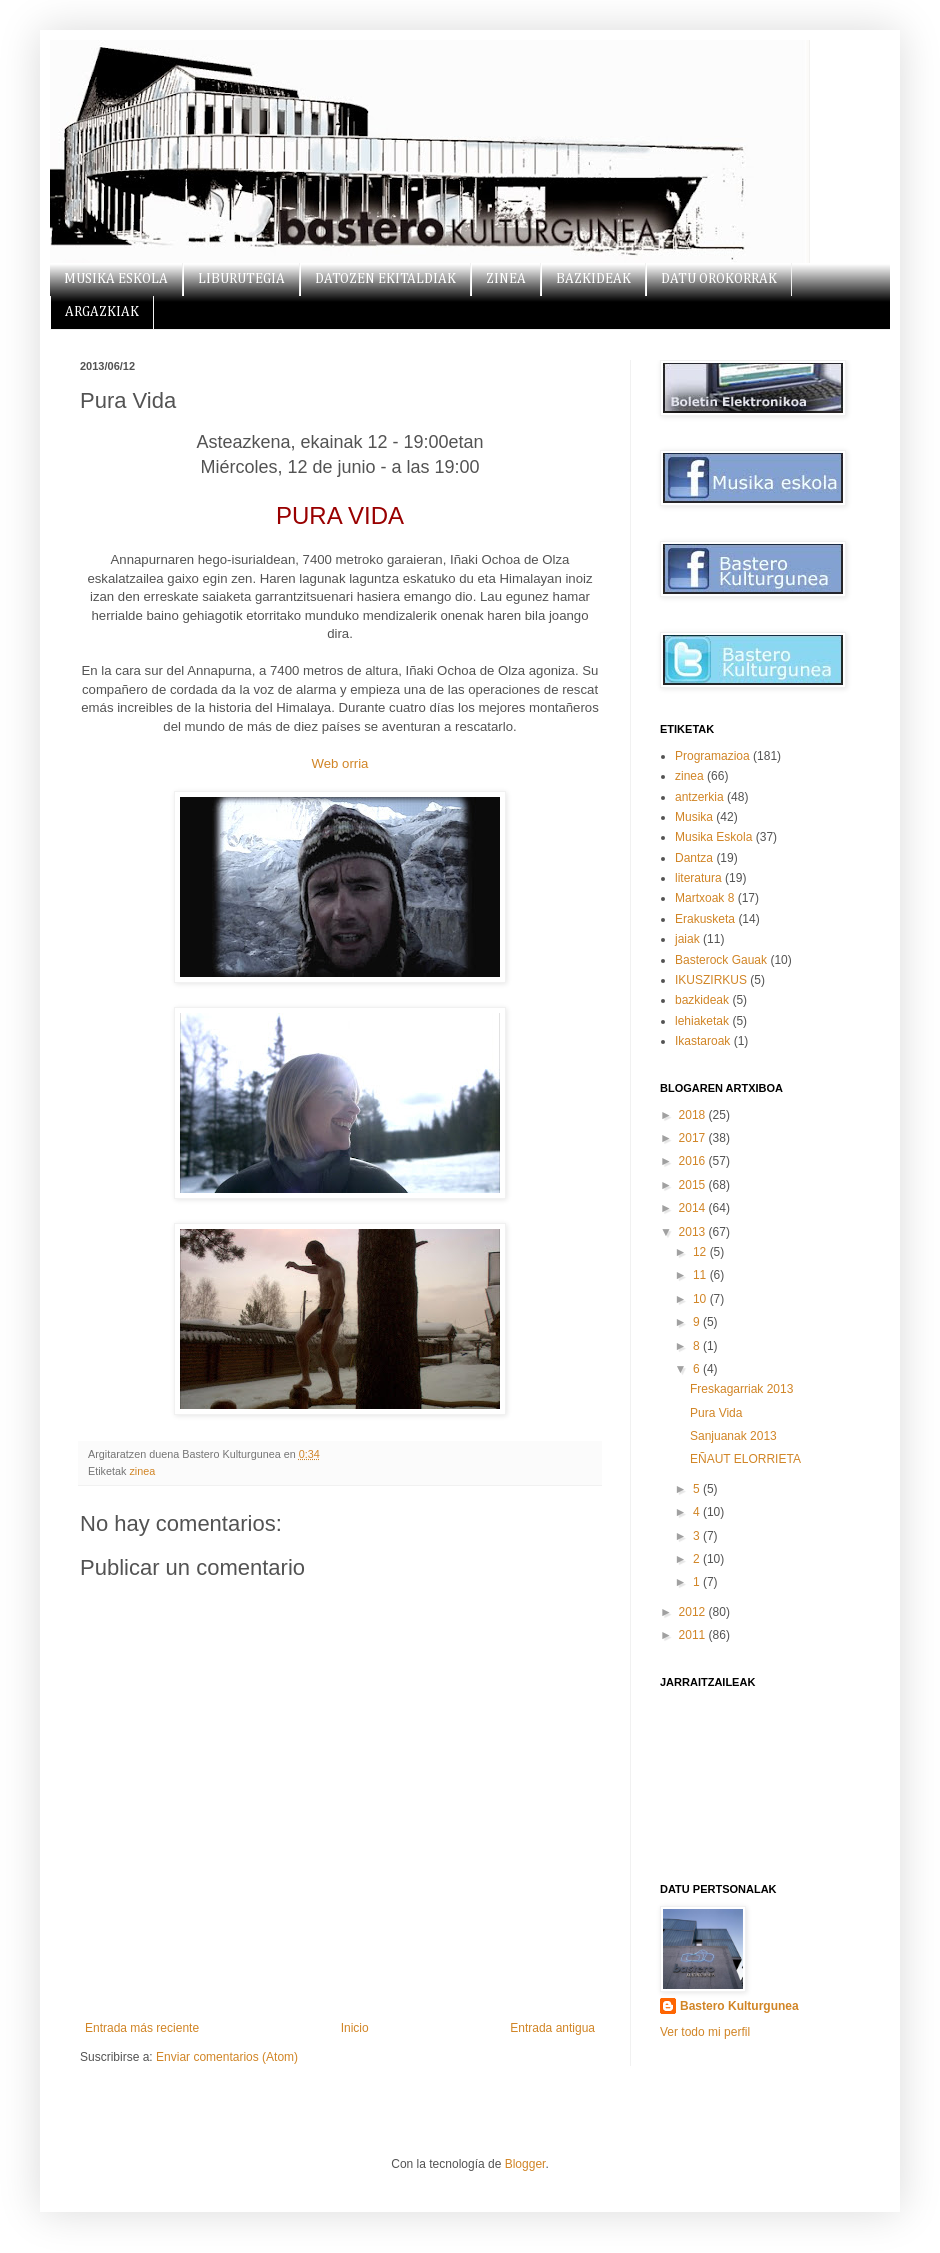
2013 (694, 1232)
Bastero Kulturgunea (739, 2006)
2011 (694, 1635)
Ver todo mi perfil (705, 2032)
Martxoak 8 (704, 898)
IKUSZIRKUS (711, 980)
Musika (694, 817)
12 (701, 1252)
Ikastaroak (702, 1041)
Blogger (525, 2164)
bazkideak (702, 1000)
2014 (694, 1208)
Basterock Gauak (721, 960)
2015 (694, 1185)
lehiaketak (702, 1021)
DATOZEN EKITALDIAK (385, 279)
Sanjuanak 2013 (733, 1436)
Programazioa (712, 756)
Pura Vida (716, 1413)
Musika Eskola (713, 837)
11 (701, 1275)
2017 (694, 1138)
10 (701, 1299)
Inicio (355, 2028)
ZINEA (506, 279)
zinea (142, 1471)
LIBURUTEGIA (241, 279)
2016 (694, 1161)
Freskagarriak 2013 (741, 1389)
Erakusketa (705, 919)
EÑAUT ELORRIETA (745, 1459)
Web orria (340, 763)
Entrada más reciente (142, 2028)
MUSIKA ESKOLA (116, 279)
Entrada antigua (552, 2028)
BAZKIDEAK (593, 279)
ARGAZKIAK (102, 312)
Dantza (694, 858)
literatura (698, 878)
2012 (694, 1612)
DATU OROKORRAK (719, 279)
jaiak (687, 939)
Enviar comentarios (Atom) (227, 2057)
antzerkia (699, 797)
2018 (694, 1115)
